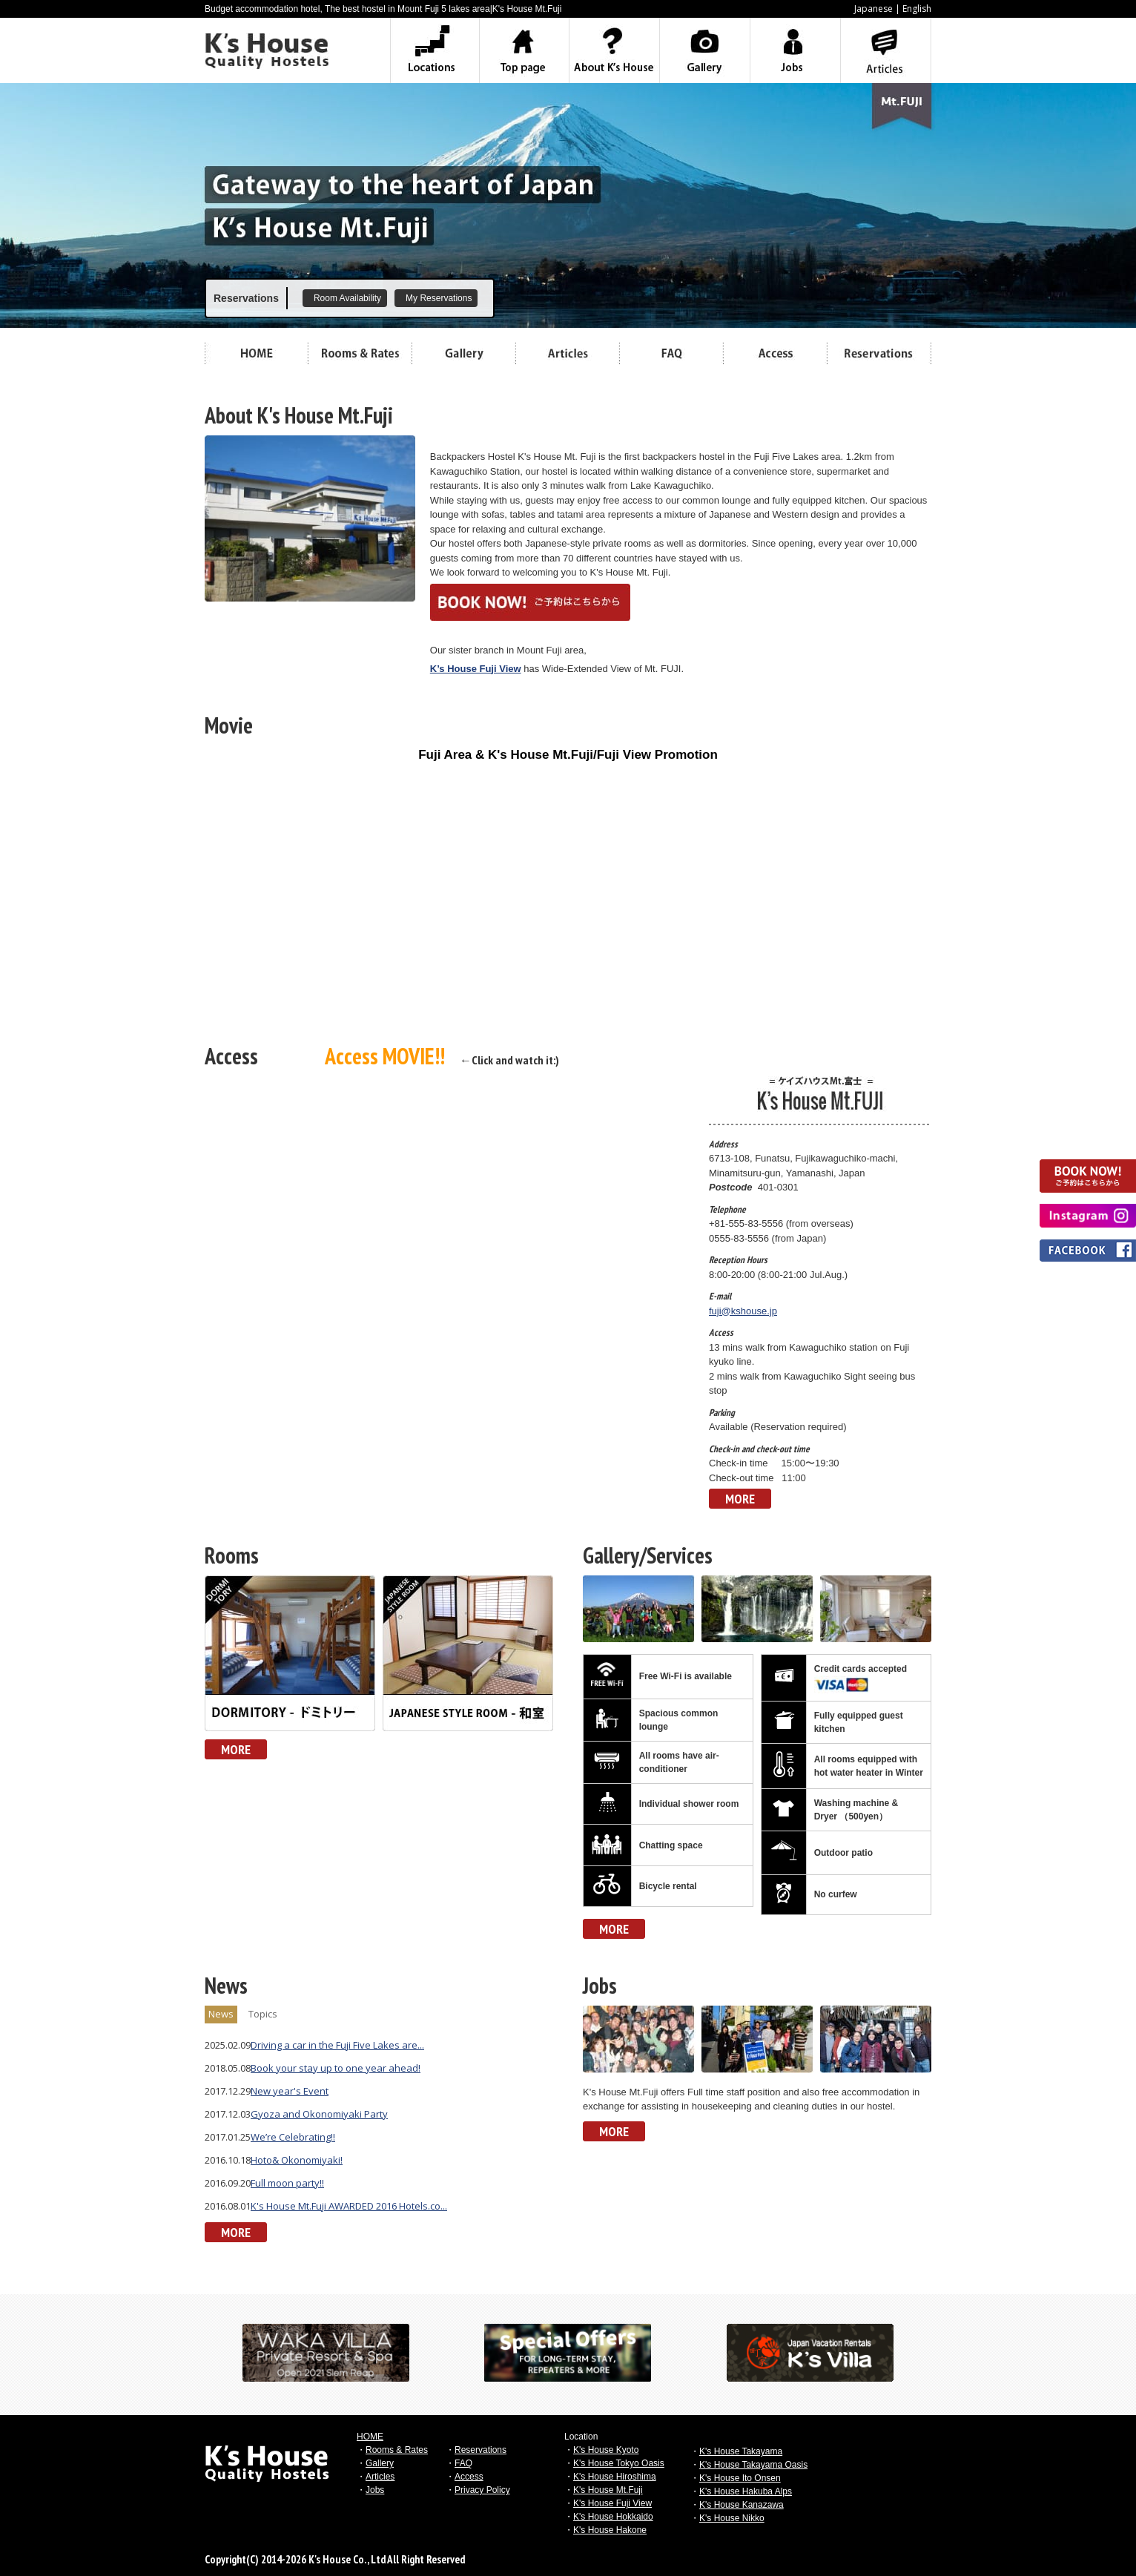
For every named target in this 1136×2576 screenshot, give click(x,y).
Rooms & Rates (397, 2450)
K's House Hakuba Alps (745, 2491)
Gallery (380, 2463)
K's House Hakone (610, 2530)
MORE (740, 1498)
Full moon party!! (287, 2183)
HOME (370, 2436)
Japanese (873, 8)
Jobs (375, 2490)
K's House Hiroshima (614, 2476)
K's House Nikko (732, 2518)
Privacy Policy (482, 2490)
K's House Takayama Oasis (753, 2465)
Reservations (480, 2450)
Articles (380, 2476)
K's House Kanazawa (741, 2505)
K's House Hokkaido (613, 2516)
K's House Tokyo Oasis (618, 2463)
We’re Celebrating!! (293, 2137)
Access (469, 2476)
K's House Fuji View (612, 2503)
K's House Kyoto (605, 2450)
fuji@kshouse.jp (743, 1311)
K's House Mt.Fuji (608, 2490)
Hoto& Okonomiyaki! (297, 2160)
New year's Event (289, 2091)
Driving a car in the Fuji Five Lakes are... (337, 2045)
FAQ (463, 2463)
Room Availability (347, 298)
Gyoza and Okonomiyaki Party (319, 2114)
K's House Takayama (740, 2451)
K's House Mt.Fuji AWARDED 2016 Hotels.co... (349, 2206)
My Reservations (439, 298)
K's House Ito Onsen (740, 2478)
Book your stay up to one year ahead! (335, 2068)
